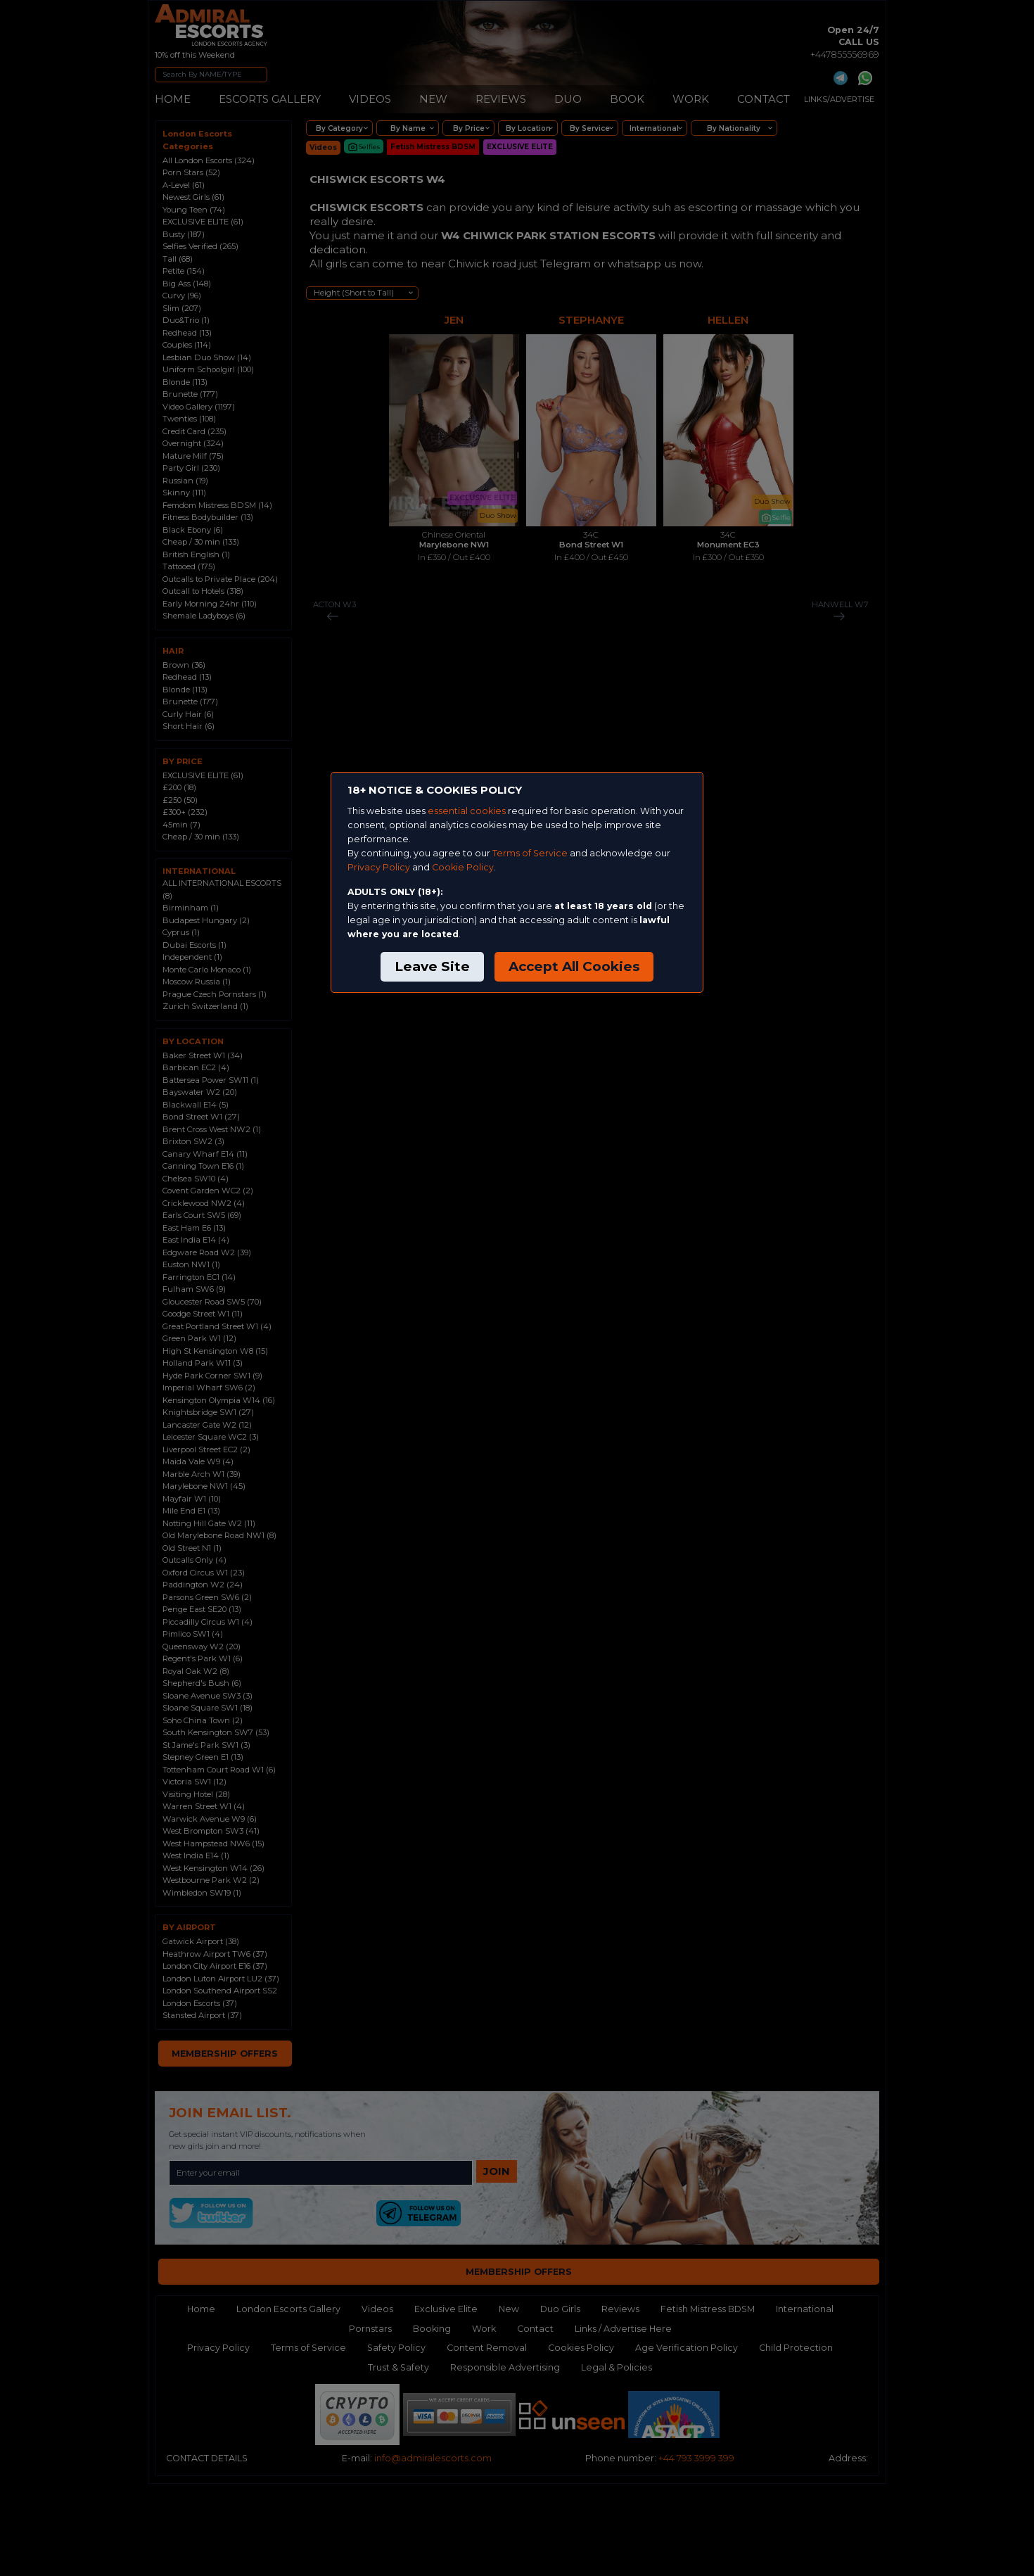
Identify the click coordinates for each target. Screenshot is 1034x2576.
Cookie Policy (463, 867)
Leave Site (432, 966)
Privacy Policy (378, 867)
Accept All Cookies (574, 966)
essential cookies (467, 811)
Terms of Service (530, 853)
